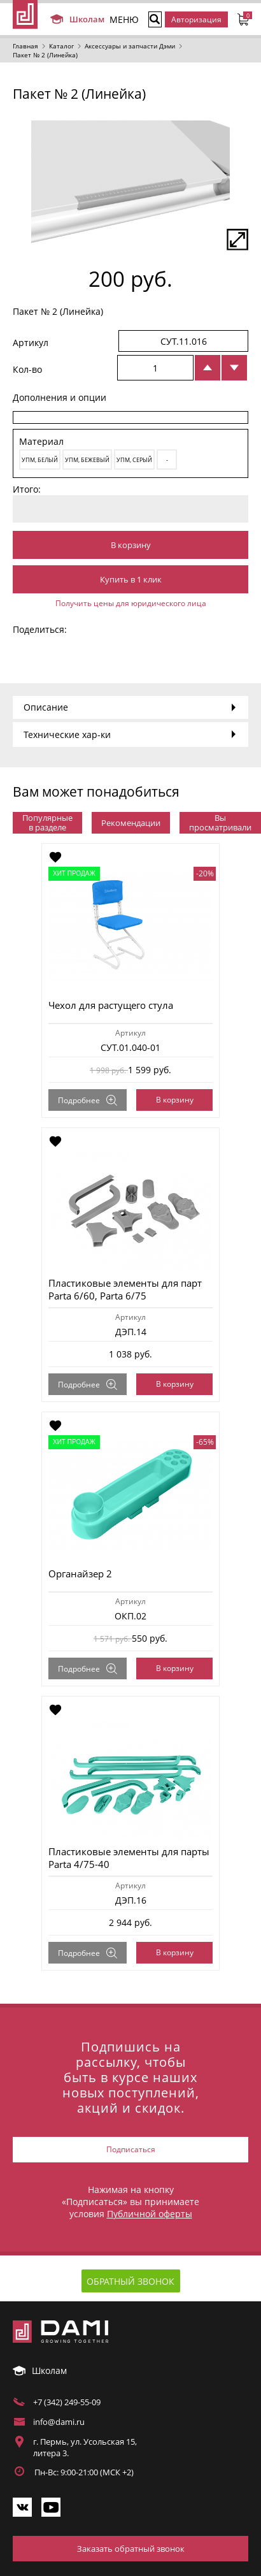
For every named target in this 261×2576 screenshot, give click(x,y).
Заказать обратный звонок (131, 2548)
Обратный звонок (130, 2281)
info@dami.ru (59, 2422)
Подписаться (130, 2149)
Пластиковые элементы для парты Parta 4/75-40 (128, 1857)
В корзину (131, 545)
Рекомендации (130, 823)
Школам (76, 19)
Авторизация (196, 19)
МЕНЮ (124, 19)
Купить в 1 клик (131, 579)
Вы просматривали (220, 822)
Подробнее (87, 1100)
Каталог (61, 45)
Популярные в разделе (47, 822)
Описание (46, 707)
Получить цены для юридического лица (130, 603)
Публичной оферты (149, 2214)
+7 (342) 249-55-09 (67, 2402)
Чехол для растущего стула (110, 1005)
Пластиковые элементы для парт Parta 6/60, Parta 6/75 (125, 1289)
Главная (25, 45)
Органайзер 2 (80, 1573)
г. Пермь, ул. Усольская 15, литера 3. (85, 2447)
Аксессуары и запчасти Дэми (130, 45)
